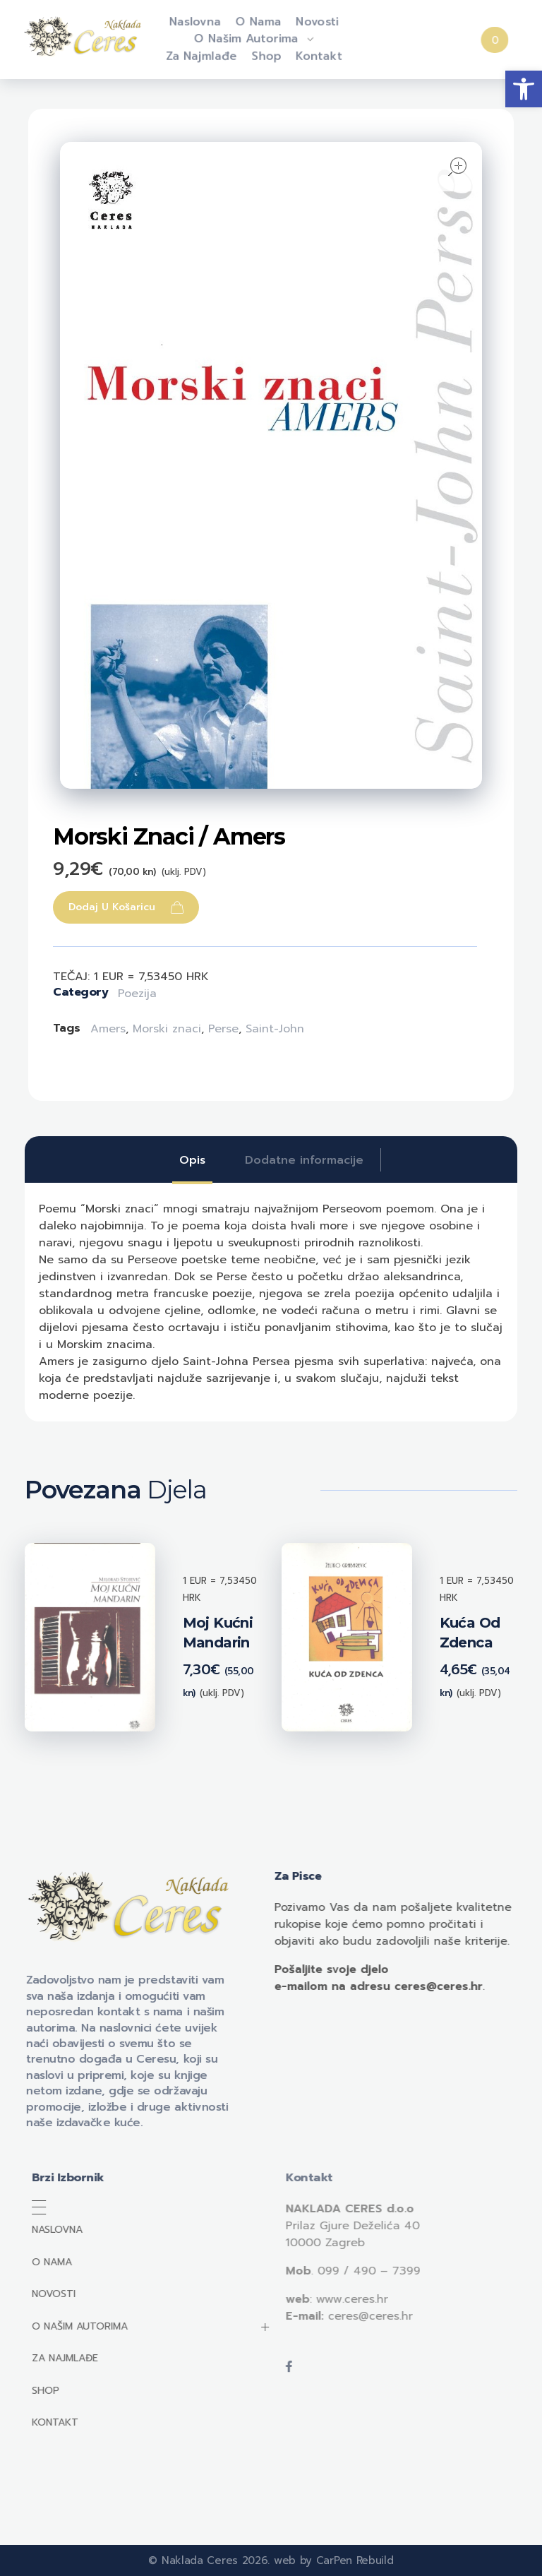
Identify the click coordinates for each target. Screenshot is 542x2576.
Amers (108, 1028)
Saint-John (275, 1028)
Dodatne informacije (304, 1160)
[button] (523, 89)
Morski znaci (167, 1028)
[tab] (192, 1160)
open (457, 166)
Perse (223, 1028)
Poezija (137, 993)
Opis (192, 1160)
